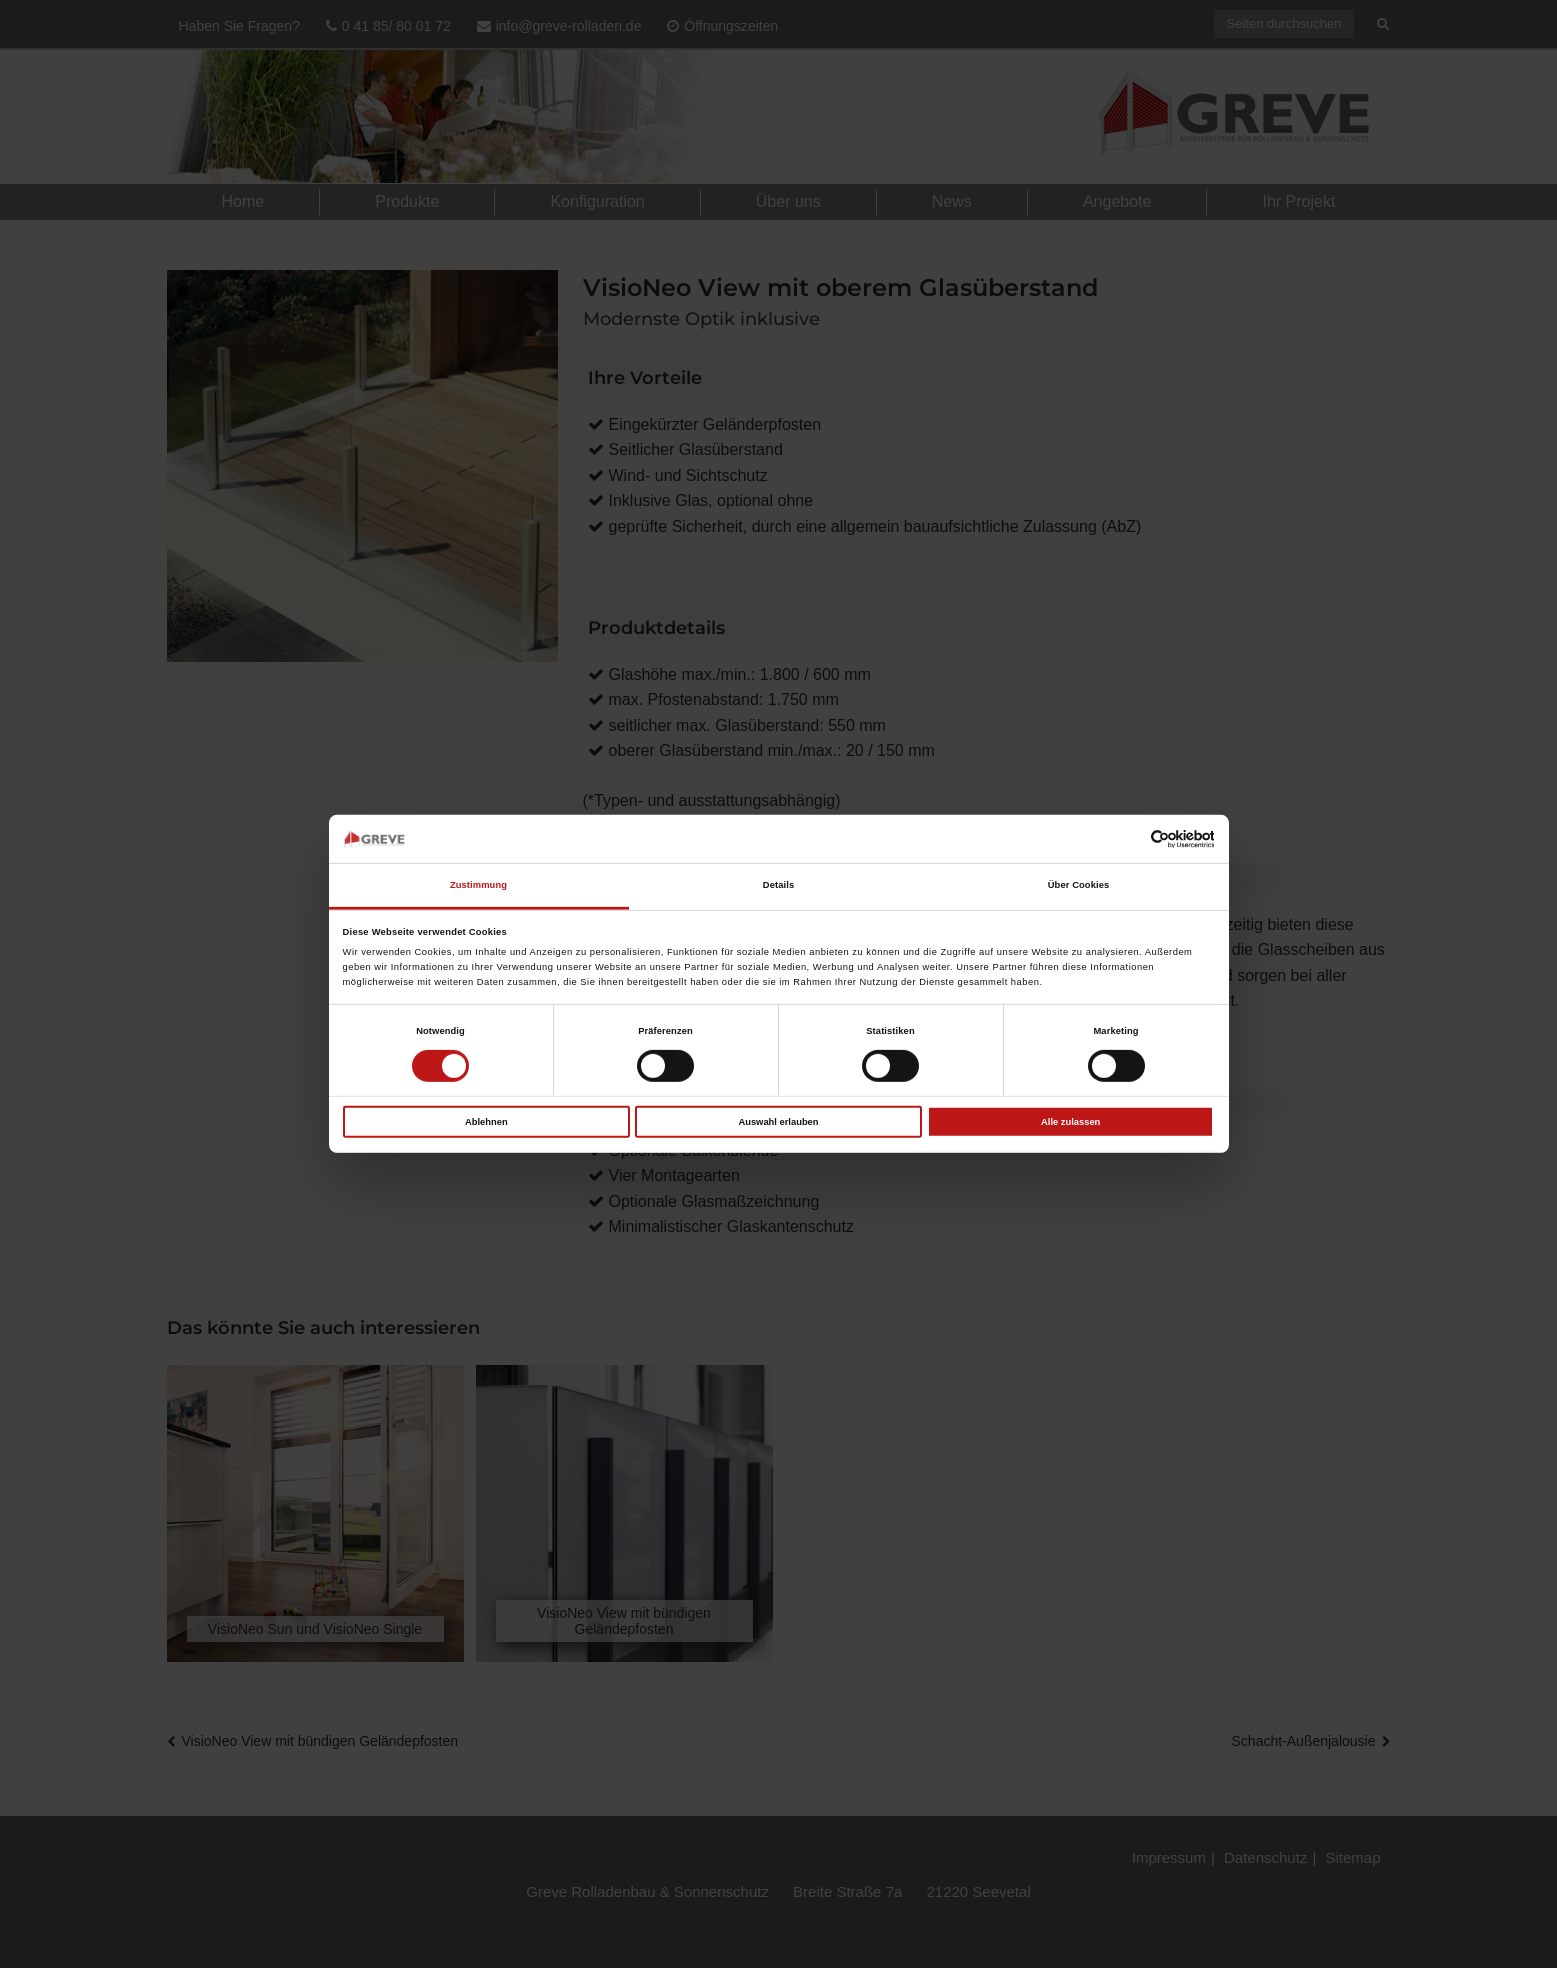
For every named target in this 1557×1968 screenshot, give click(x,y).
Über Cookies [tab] (1079, 885)
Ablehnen (486, 1121)
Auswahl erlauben (778, 1121)
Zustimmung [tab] (478, 885)
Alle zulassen (1070, 1121)
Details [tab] (778, 885)
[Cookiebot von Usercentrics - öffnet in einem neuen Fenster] (1126, 838)
